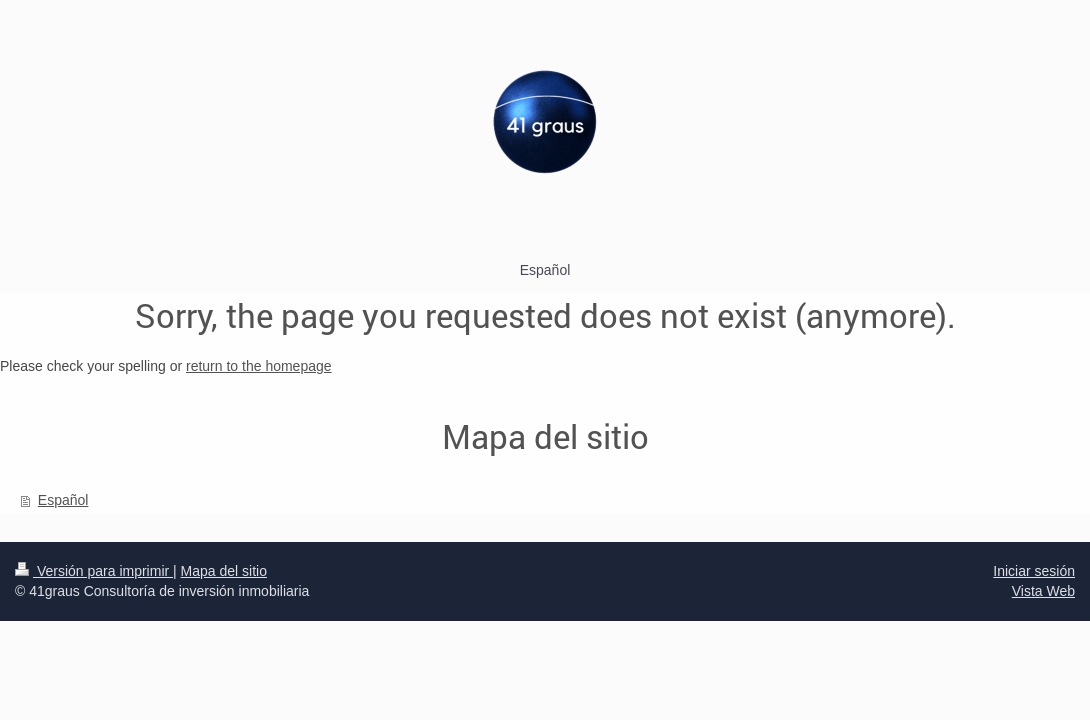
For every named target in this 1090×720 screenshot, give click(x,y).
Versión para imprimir (94, 571)
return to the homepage (259, 366)
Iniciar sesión (1034, 571)
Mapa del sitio (224, 571)
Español (63, 500)
